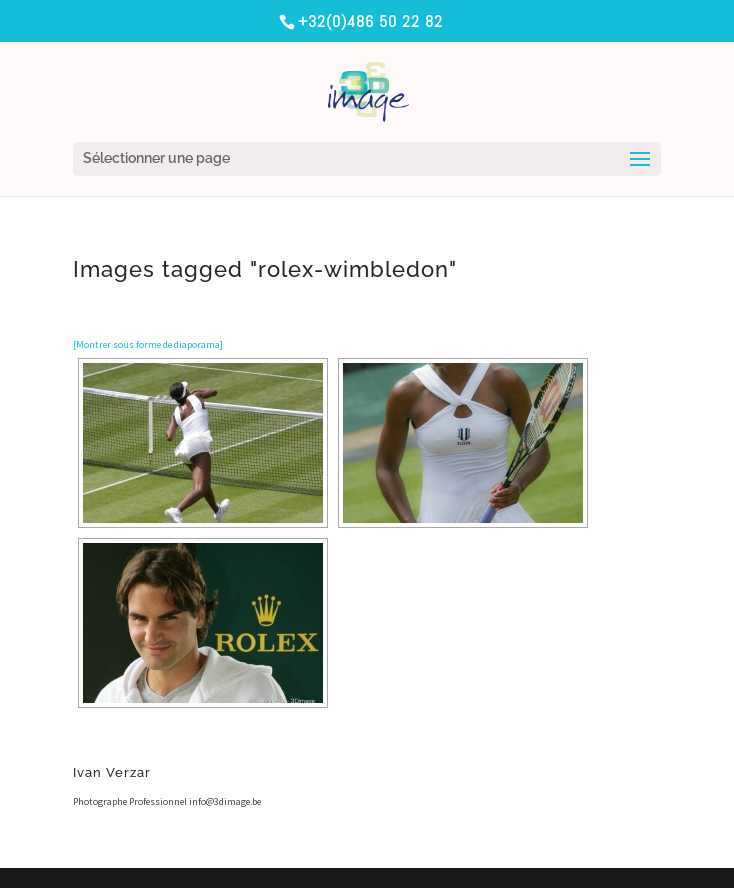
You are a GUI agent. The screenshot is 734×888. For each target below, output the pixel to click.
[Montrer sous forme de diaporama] (148, 344)
